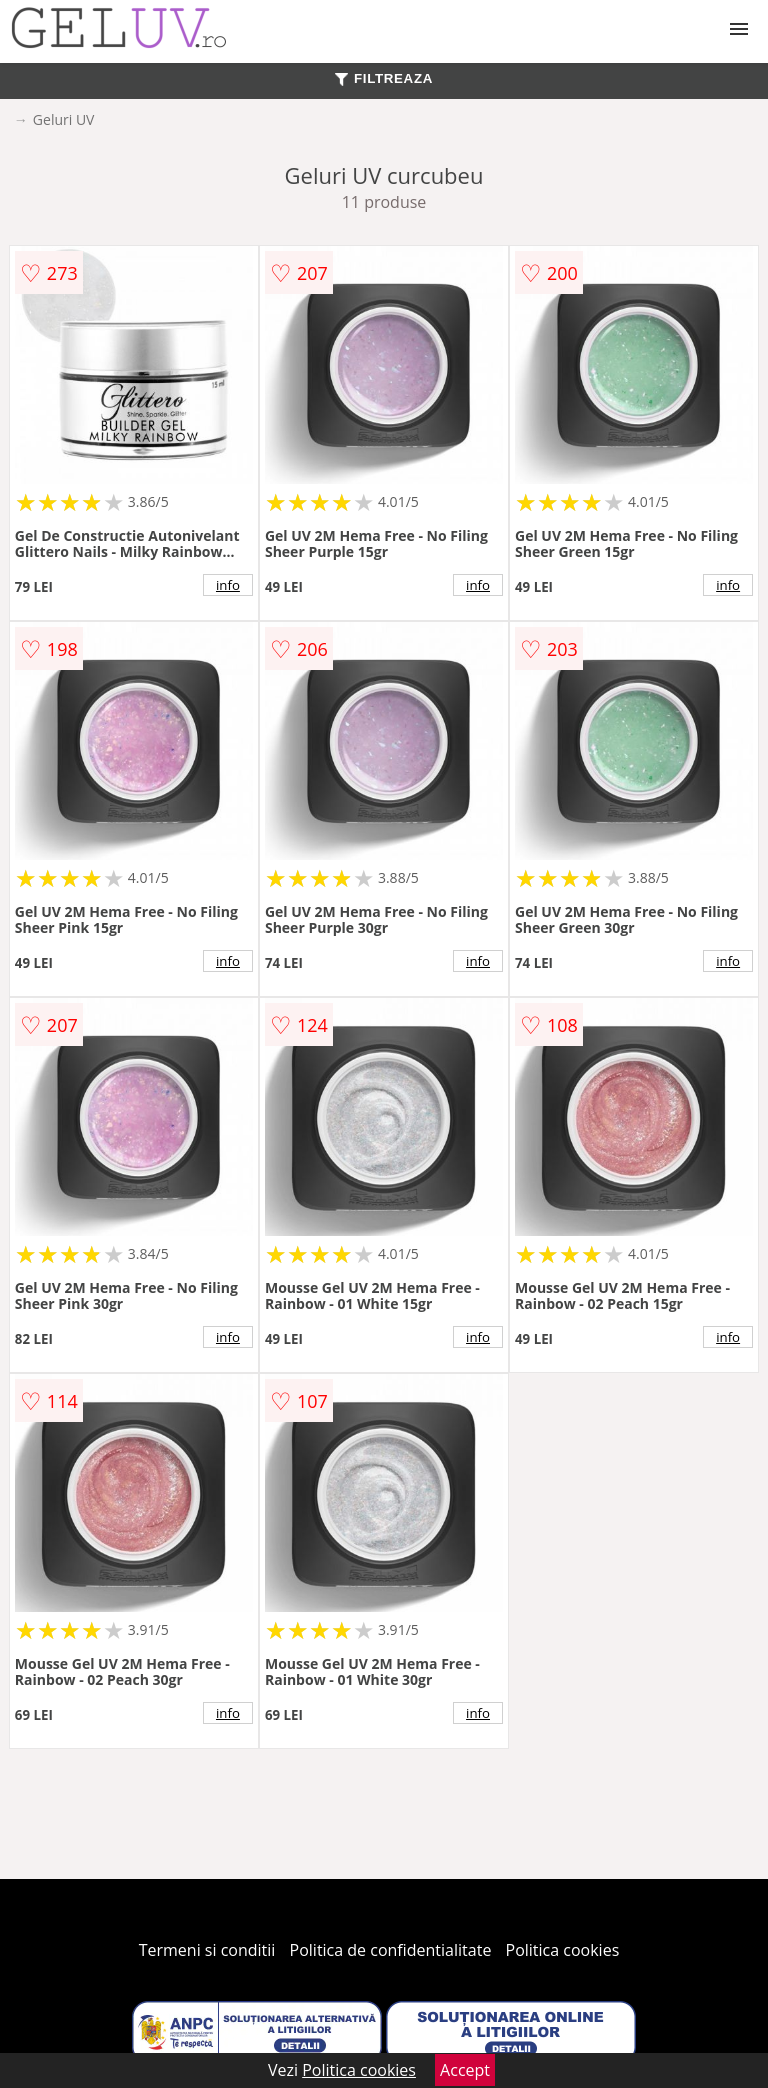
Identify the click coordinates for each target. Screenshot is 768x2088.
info (228, 585)
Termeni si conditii (207, 1950)
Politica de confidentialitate (391, 1950)
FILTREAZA (384, 78)
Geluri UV (64, 119)
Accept (465, 2070)
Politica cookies (563, 1950)
